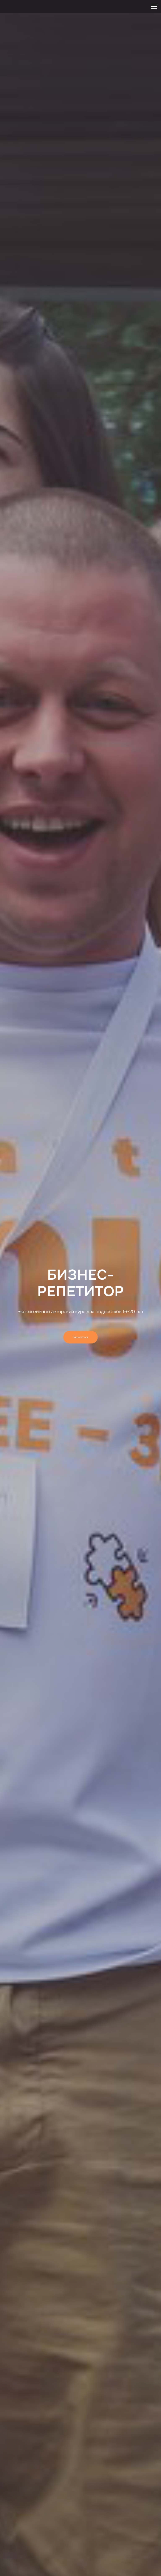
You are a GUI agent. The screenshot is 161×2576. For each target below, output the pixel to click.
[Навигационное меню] (154, 7)
